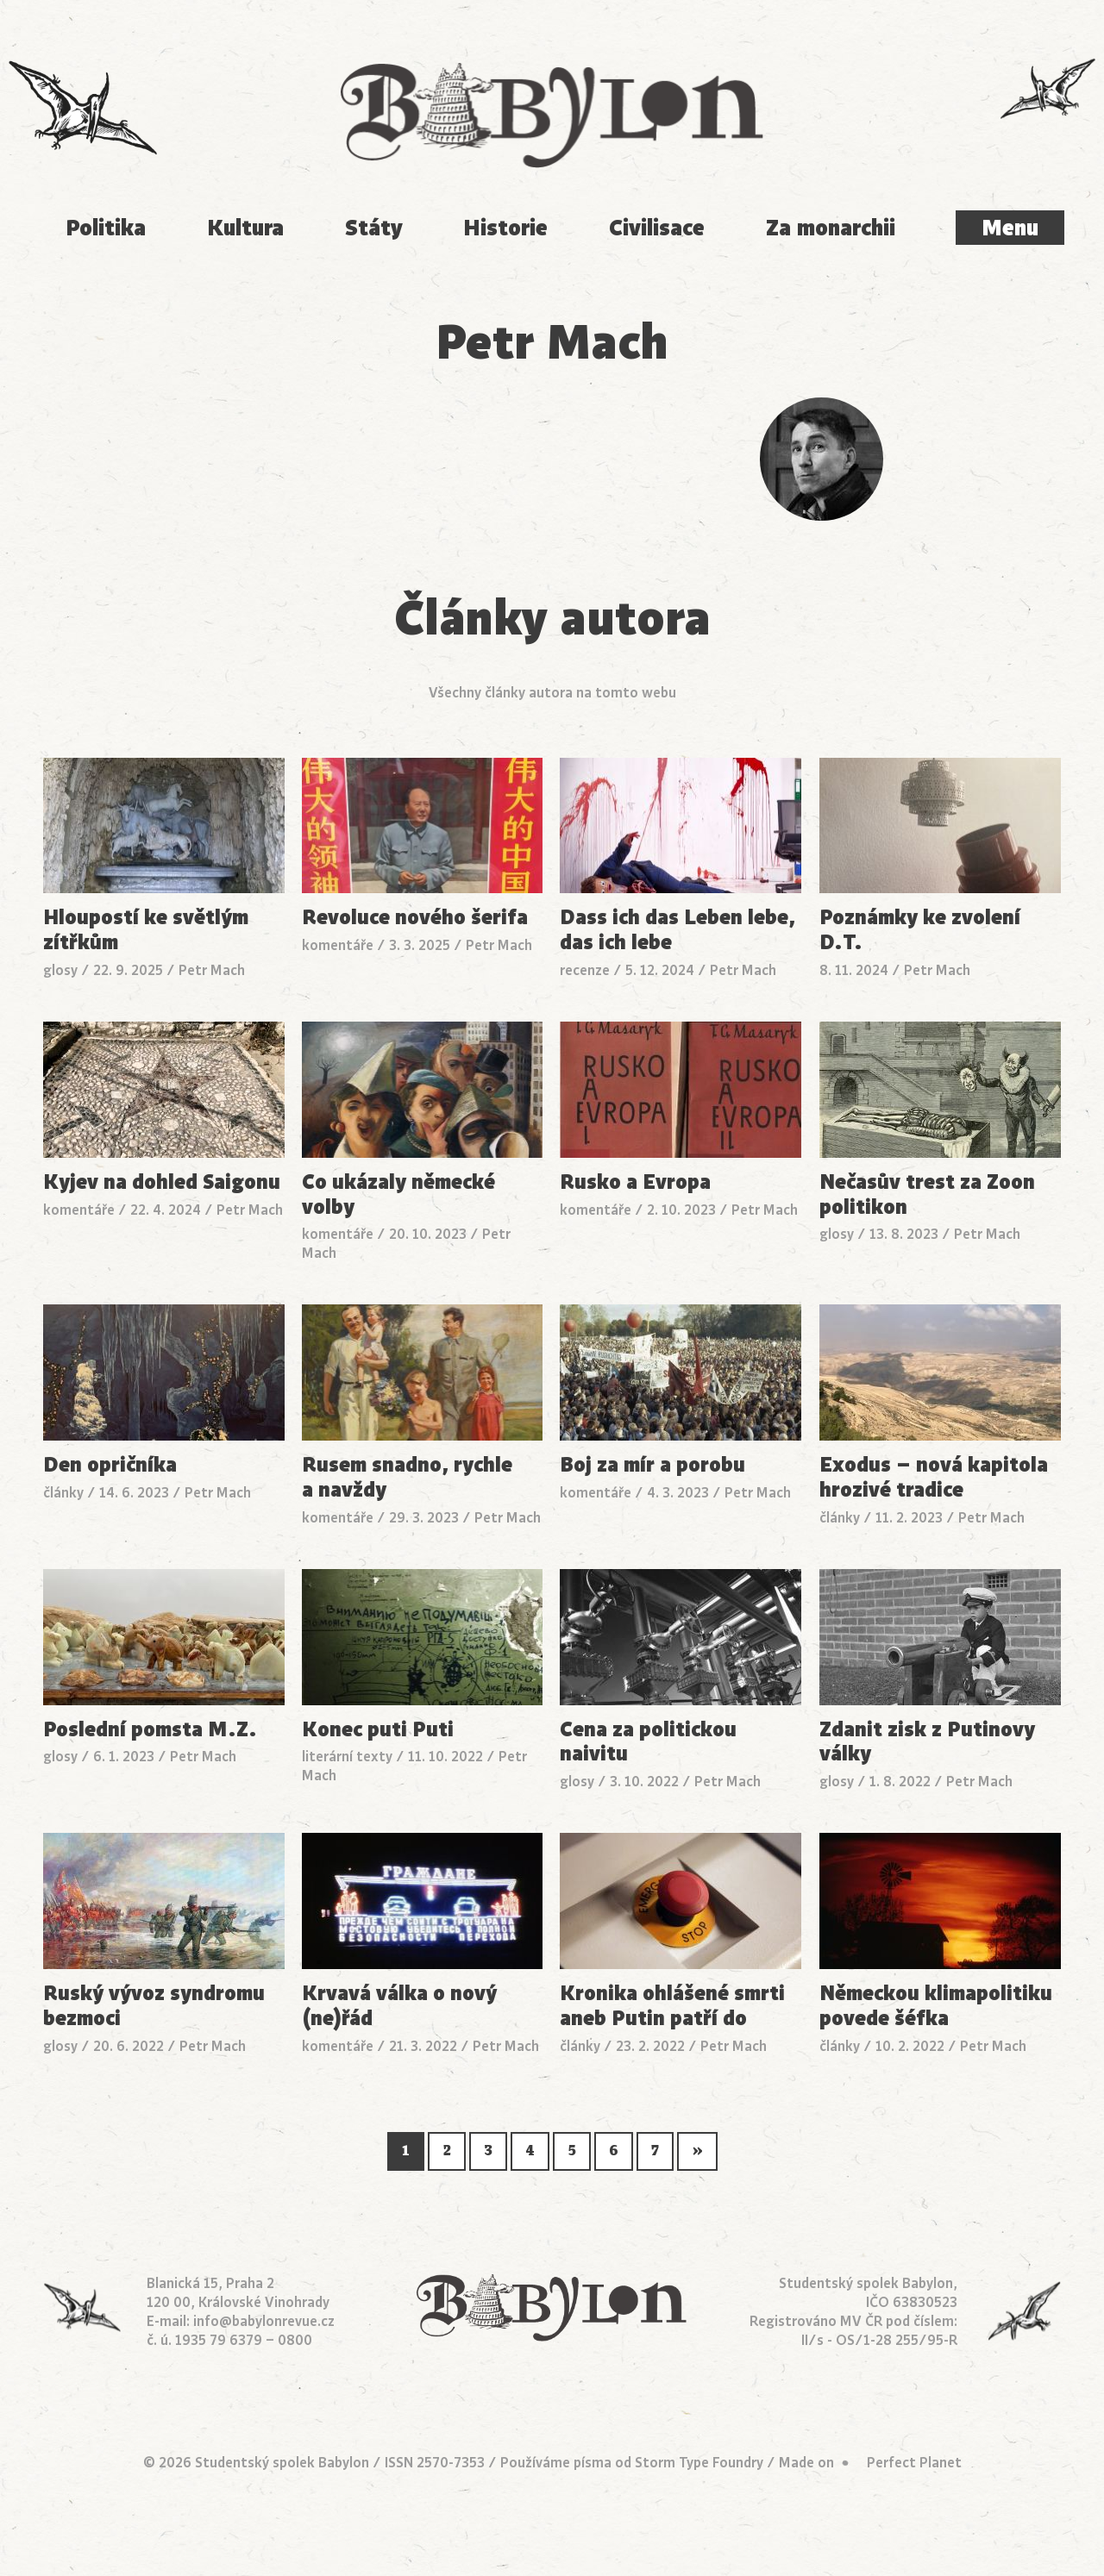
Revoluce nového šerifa (415, 917)
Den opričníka (110, 1465)
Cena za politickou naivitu (648, 1742)
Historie (505, 228)
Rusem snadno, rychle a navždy (407, 1478)
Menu (1010, 228)
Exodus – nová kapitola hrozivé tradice (933, 1478)
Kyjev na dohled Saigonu (161, 1182)
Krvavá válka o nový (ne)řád (399, 2006)
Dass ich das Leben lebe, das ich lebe (677, 930)
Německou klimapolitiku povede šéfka (935, 2006)
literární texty (347, 1757)
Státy (374, 228)
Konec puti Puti (378, 1729)
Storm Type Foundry (699, 2463)
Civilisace (657, 228)
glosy (60, 970)
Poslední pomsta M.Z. (150, 1729)
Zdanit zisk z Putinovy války (927, 1742)
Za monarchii (830, 228)
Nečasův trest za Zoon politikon (927, 1195)
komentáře (337, 945)
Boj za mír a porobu (652, 1465)
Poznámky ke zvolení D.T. (919, 930)
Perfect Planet (914, 2463)
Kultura (245, 228)
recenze (585, 970)
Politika (106, 228)
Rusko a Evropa (635, 1182)
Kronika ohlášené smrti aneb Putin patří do (672, 2006)
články (63, 1493)
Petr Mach (212, 970)
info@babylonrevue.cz (264, 2321)
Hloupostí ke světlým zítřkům (145, 930)
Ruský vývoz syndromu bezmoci (154, 2006)
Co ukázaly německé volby (398, 1195)
